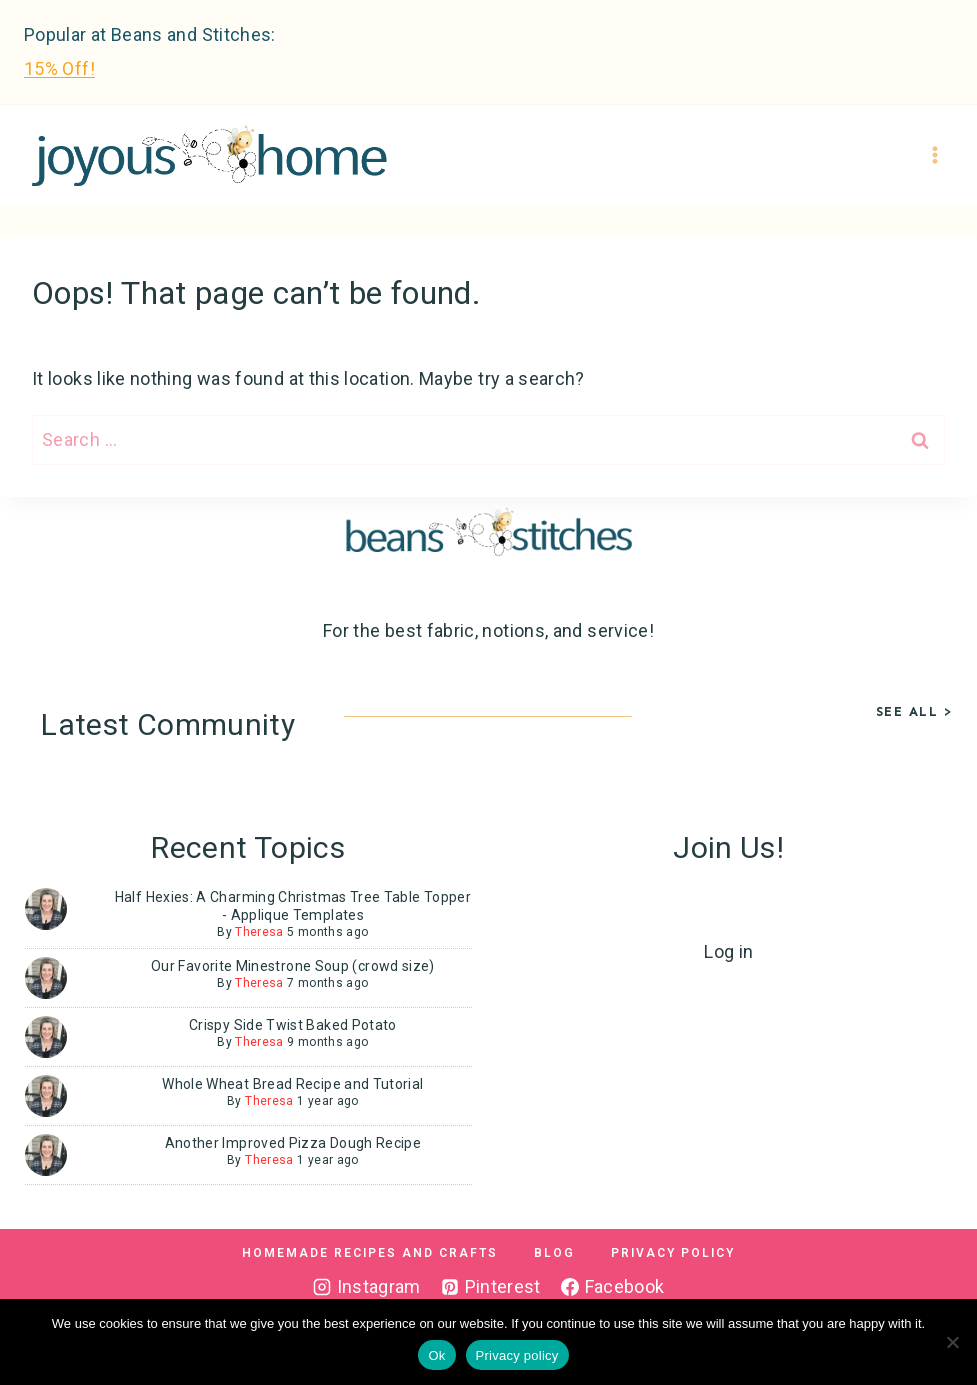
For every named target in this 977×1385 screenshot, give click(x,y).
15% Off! (59, 68)
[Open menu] (934, 155)
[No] (952, 1342)
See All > (915, 711)
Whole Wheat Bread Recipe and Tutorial (292, 1084)
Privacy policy (517, 1355)
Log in (728, 951)
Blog (554, 1253)
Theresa (259, 932)
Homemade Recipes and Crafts (370, 1253)
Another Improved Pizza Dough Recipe (293, 1143)
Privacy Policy (673, 1253)
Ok (436, 1355)
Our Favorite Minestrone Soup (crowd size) (293, 966)
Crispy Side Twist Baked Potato (293, 1025)
